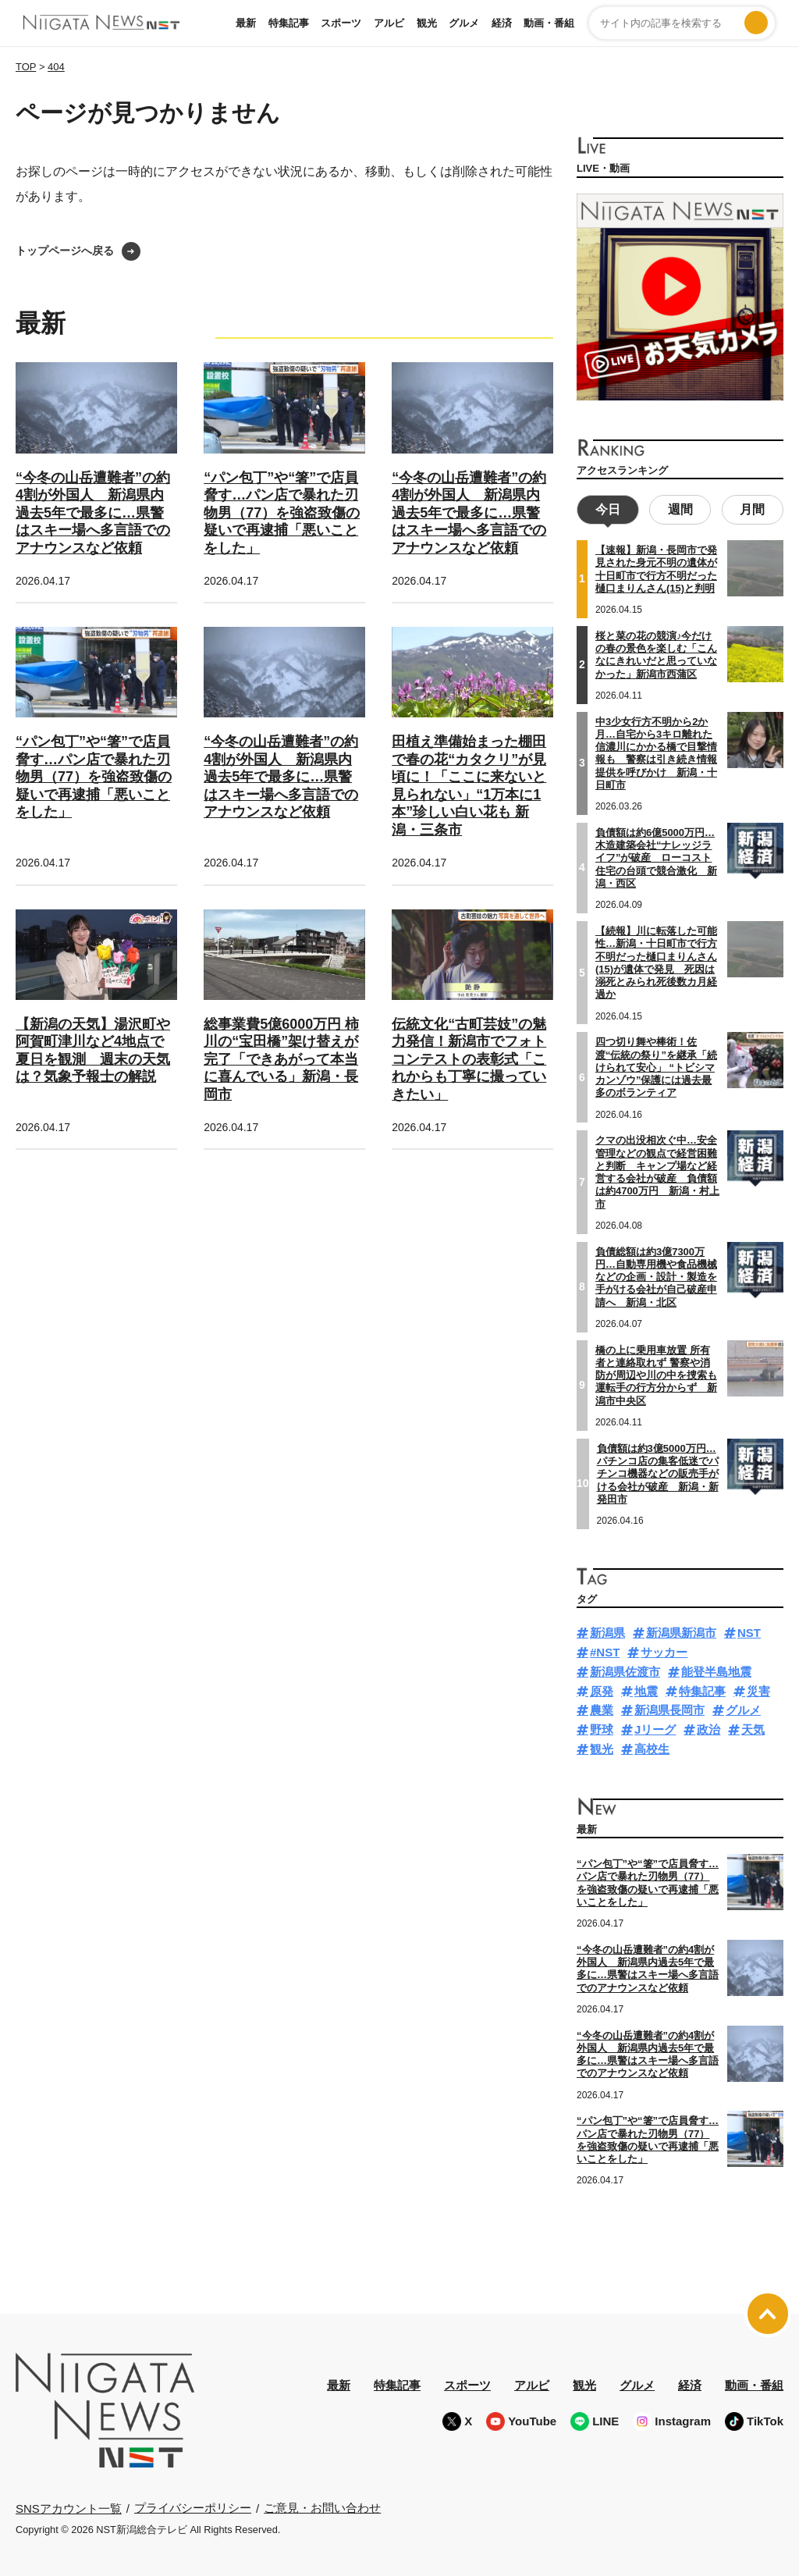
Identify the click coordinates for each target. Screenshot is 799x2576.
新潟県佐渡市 (625, 1669)
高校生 (651, 1746)
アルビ (389, 23)
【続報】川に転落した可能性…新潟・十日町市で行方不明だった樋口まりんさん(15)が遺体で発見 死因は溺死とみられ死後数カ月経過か (656, 960)
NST (749, 1631)
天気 (753, 1728)
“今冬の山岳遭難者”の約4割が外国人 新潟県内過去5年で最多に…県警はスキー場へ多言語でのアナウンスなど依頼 (93, 513)
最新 (246, 23)
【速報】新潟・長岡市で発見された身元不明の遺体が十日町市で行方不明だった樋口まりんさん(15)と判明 (656, 567)
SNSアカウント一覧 (69, 2506)
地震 (646, 1688)
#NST (605, 1650)
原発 (601, 1688)
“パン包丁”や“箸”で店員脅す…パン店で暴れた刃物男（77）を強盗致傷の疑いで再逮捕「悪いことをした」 (282, 513)
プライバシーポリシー (192, 2506)
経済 (502, 23)
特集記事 (288, 23)
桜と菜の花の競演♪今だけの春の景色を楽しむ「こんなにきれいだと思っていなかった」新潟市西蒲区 (656, 653)
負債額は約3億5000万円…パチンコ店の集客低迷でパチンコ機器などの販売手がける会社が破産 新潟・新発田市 (658, 1471)
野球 (601, 1728)
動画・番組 (549, 23)
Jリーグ (655, 1728)
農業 (601, 1708)
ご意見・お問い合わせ (322, 2506)
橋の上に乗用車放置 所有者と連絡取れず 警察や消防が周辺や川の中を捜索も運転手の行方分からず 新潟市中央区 (656, 1373)
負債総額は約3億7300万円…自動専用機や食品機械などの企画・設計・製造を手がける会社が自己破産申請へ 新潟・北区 (656, 1275)
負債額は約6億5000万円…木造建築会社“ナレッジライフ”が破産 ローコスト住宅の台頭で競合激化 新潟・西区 (656, 855)
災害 (758, 1688)
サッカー (664, 1650)
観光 (427, 23)
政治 (708, 1728)
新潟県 (607, 1631)
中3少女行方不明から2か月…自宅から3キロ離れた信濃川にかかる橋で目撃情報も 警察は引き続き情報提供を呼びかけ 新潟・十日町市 (656, 750)
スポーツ (341, 23)
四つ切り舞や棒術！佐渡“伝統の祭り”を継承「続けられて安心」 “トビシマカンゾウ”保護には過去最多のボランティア (656, 1065)
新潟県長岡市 (669, 1708)
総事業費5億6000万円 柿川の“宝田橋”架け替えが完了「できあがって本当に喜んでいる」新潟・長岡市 (281, 1059)
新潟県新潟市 (681, 1631)
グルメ (464, 23)
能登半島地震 (716, 1669)
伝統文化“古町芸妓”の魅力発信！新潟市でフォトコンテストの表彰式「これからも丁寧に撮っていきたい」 (469, 1059)
